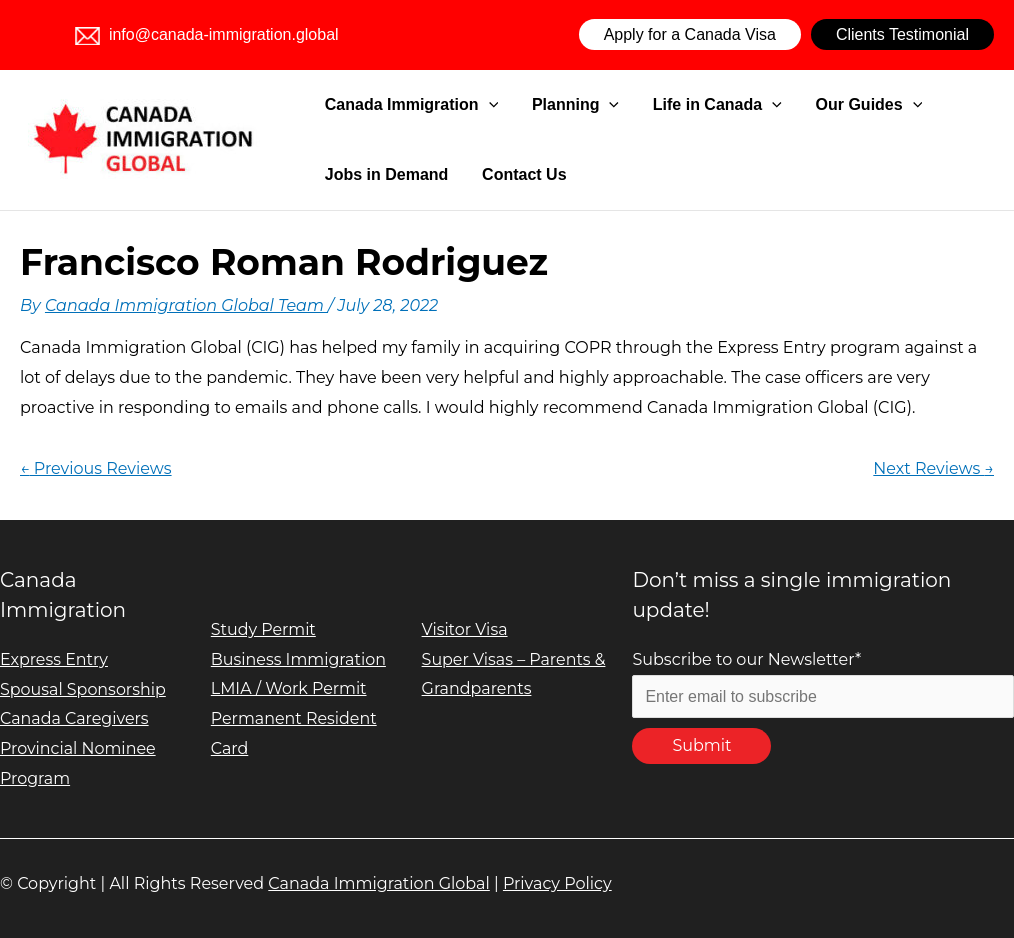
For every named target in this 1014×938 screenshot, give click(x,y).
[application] (485, 105)
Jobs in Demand (383, 174)
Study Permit (264, 629)
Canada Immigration (407, 105)
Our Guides (809, 105)
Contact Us (502, 174)
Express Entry (54, 659)
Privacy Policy (557, 883)
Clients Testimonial (902, 34)
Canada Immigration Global (379, 883)
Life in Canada (676, 105)
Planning (552, 105)
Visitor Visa (465, 629)
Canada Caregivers (74, 718)
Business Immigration (299, 659)
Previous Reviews (96, 468)
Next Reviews (933, 468)
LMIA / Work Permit (289, 688)
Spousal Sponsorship (83, 689)
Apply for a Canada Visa (690, 34)
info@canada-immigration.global (207, 34)
